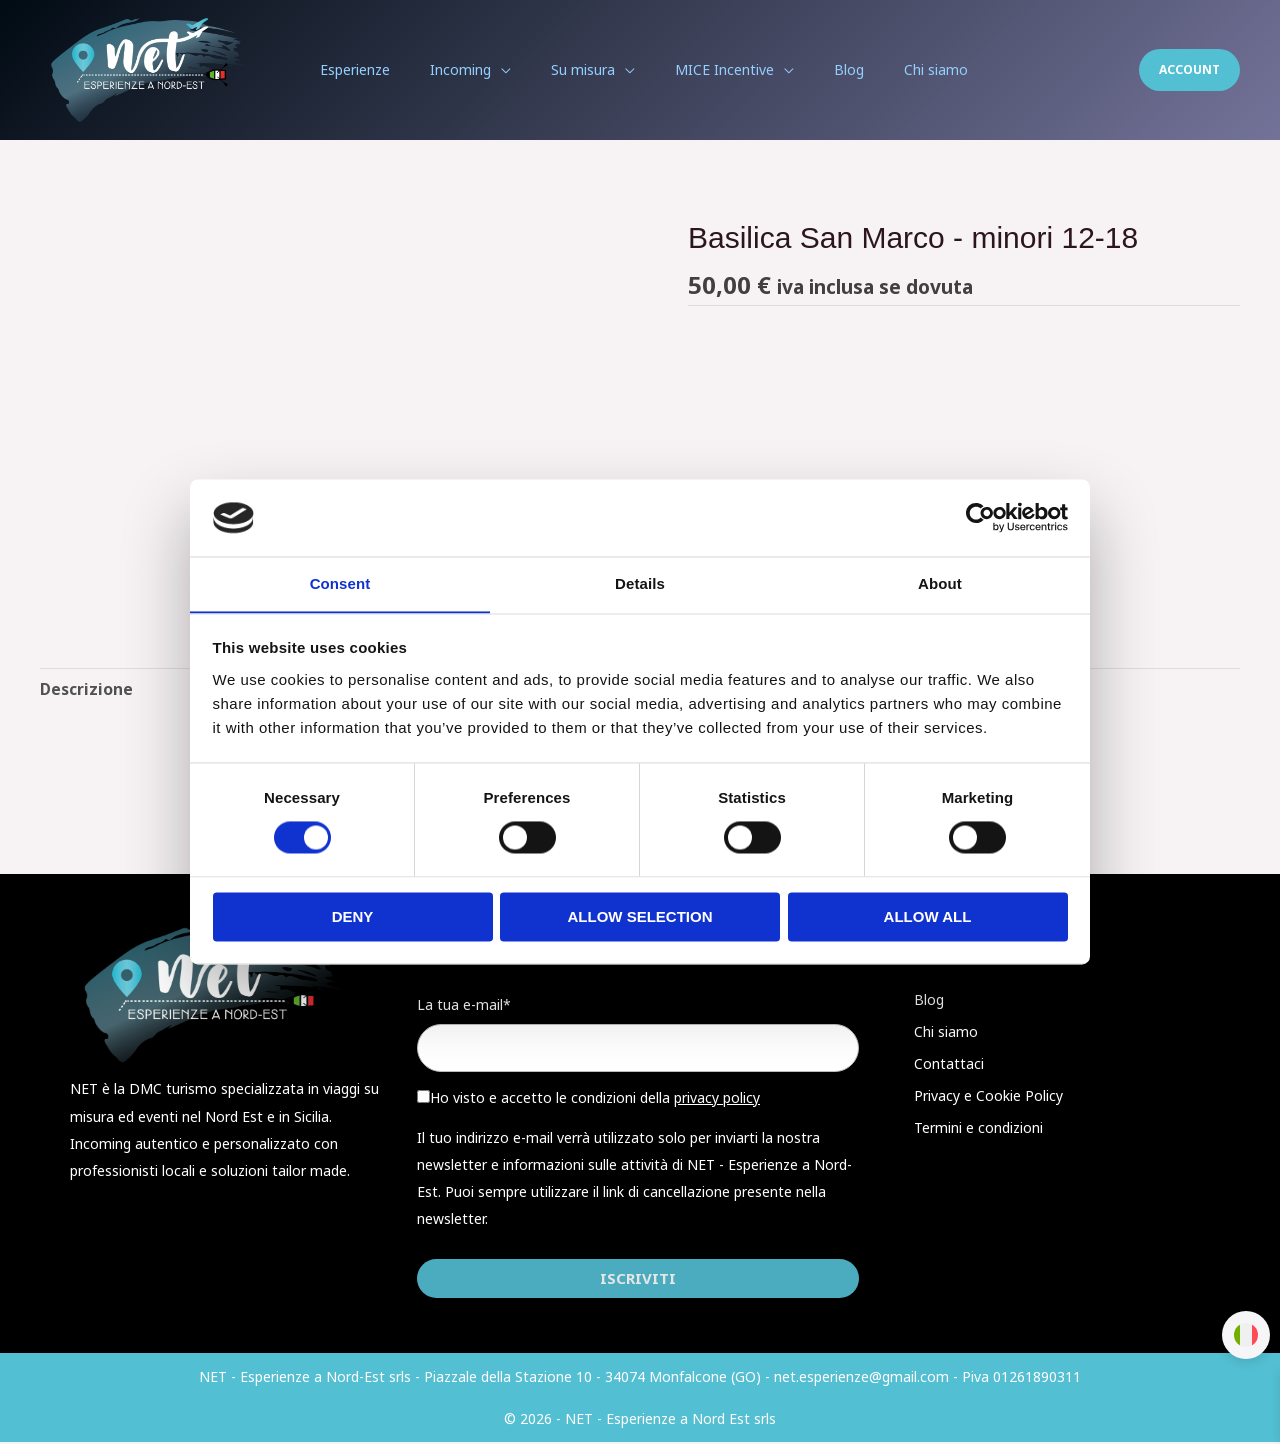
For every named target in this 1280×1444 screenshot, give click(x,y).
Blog (929, 1000)
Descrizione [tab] (87, 689)
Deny (353, 917)
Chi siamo (946, 1032)
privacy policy (717, 1099)
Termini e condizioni (978, 1128)
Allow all (928, 917)
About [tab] (940, 583)
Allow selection (640, 917)
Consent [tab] (340, 583)
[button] (1189, 70)
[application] (515, 70)
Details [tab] (640, 583)
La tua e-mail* (464, 1005)
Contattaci (949, 1064)
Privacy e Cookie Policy (988, 1096)
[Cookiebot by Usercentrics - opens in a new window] (980, 517)
